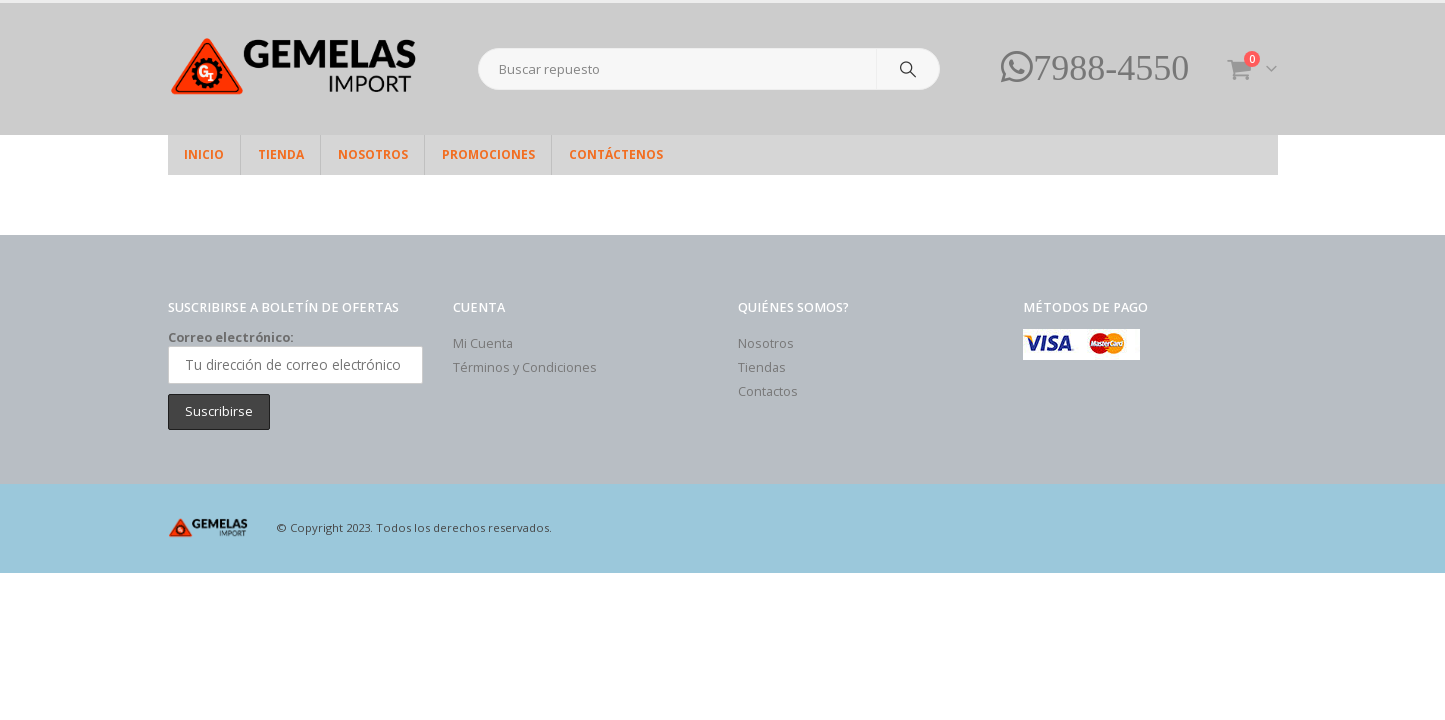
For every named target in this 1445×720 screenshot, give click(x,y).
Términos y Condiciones (525, 367)
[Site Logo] (293, 69)
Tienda (281, 154)
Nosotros (373, 154)
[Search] (908, 69)
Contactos (768, 391)
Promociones (488, 154)
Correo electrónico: (295, 356)
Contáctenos (616, 154)
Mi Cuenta (483, 343)
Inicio (204, 154)
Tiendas (762, 367)
